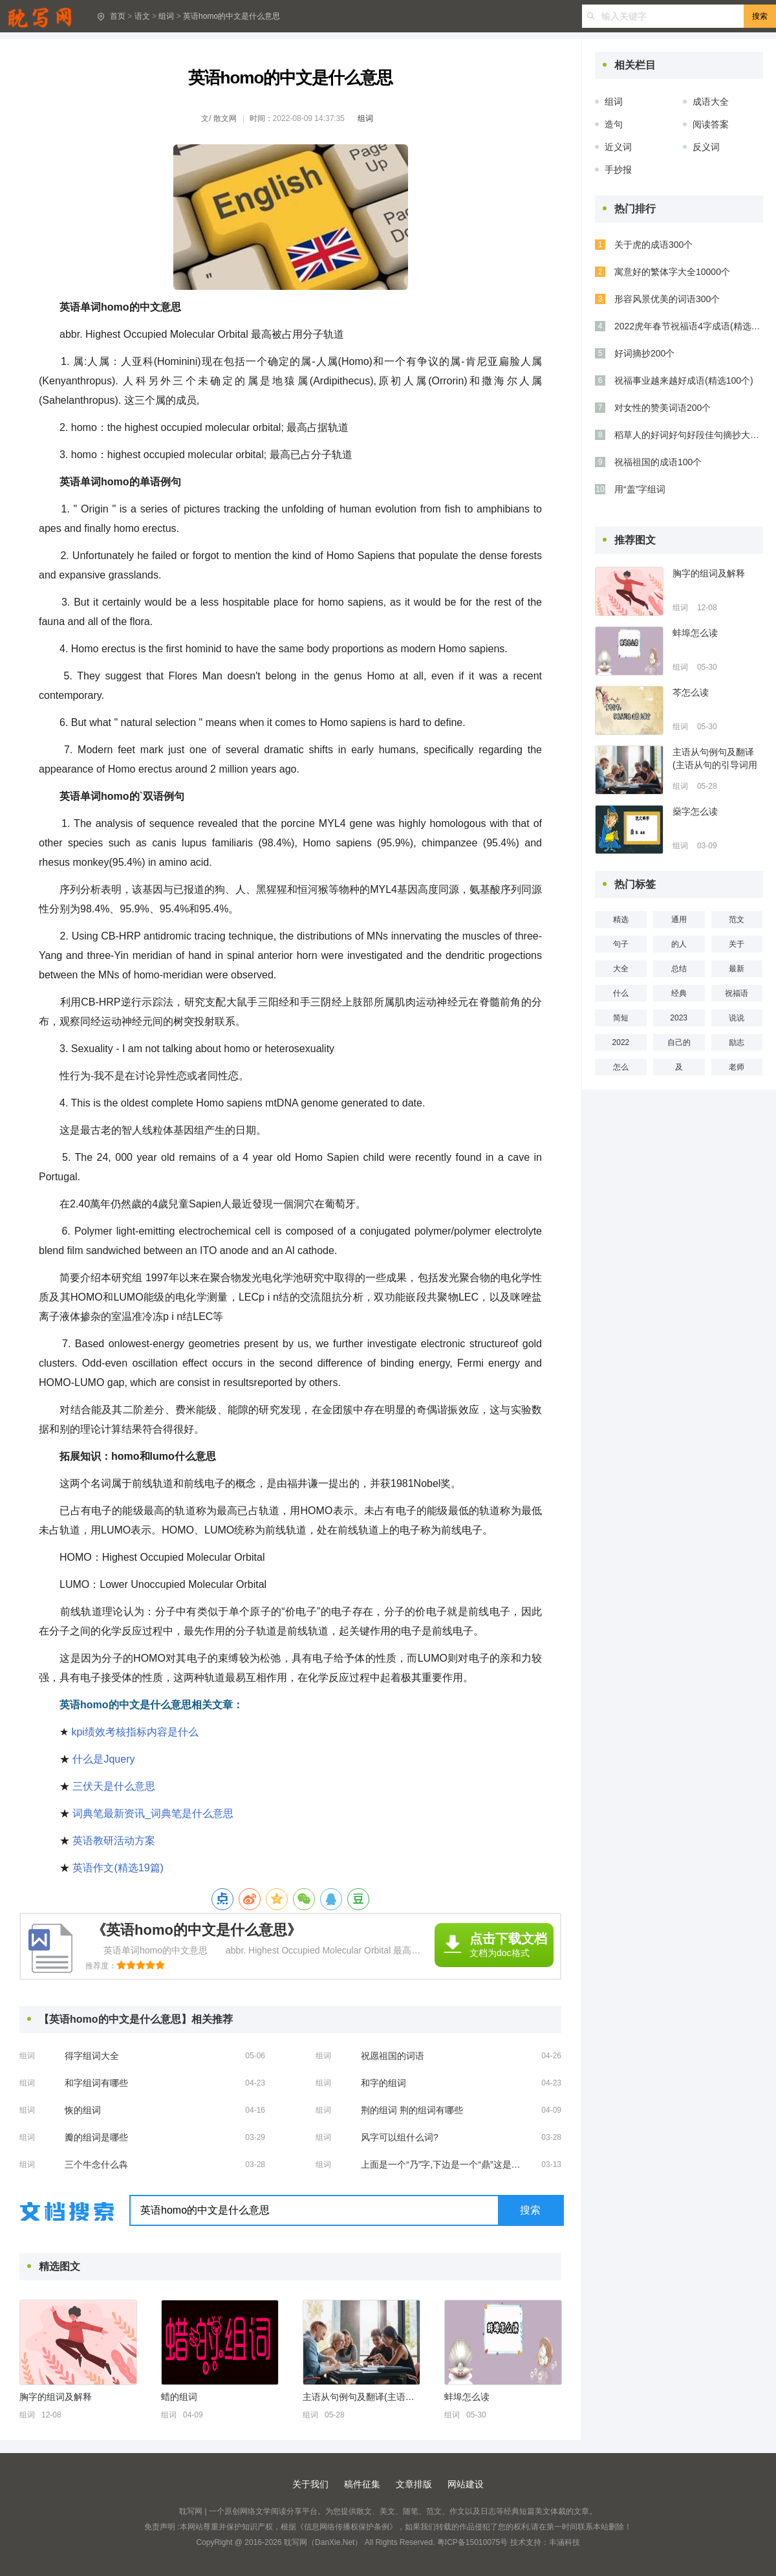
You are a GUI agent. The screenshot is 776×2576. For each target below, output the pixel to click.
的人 (679, 944)
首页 (117, 16)
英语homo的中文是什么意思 (231, 16)
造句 (614, 124)
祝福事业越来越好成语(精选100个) (683, 380)
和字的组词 (383, 2083)
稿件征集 (362, 2484)
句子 (621, 944)
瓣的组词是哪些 (96, 2137)
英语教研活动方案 (113, 1840)
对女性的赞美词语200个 (662, 407)
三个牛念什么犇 (96, 2164)
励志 (736, 1042)
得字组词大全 (92, 2056)
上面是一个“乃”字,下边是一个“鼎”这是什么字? (445, 2164)
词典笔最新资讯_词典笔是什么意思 (152, 1813)
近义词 (618, 147)
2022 (621, 1042)
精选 (621, 919)
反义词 (706, 147)
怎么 (621, 1067)
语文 (142, 16)
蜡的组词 (179, 2397)
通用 (679, 919)
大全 (621, 968)
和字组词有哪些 (96, 2083)
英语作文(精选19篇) (117, 1867)
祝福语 (736, 993)
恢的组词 (83, 2110)
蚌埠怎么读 (467, 2397)
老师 (736, 1067)
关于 (736, 944)
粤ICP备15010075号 (472, 2542)
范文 (736, 919)
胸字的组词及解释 (55, 2397)
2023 (678, 1017)
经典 (679, 993)
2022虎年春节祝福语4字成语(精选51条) (688, 326)
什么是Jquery (103, 1759)
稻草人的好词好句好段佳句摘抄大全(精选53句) (688, 435)
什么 (621, 993)
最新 (736, 968)
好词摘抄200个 (644, 353)
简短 (621, 1017)
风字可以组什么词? (399, 2137)
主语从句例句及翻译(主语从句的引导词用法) (361, 2397)
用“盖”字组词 (639, 489)
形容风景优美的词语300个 (667, 299)
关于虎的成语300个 (653, 244)
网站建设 (465, 2484)
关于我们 (310, 2484)
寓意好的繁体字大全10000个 (672, 272)
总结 (679, 968)
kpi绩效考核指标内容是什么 (134, 1731)
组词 (166, 16)
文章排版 (414, 2484)
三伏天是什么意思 (113, 1786)
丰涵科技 (564, 2542)
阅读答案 (711, 124)
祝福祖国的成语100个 (658, 462)
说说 (736, 1017)
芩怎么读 (691, 692)
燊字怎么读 (695, 811)
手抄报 (618, 169)
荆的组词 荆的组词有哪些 (412, 2110)
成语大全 (711, 101)
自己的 (679, 1042)
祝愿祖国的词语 (392, 2056)
